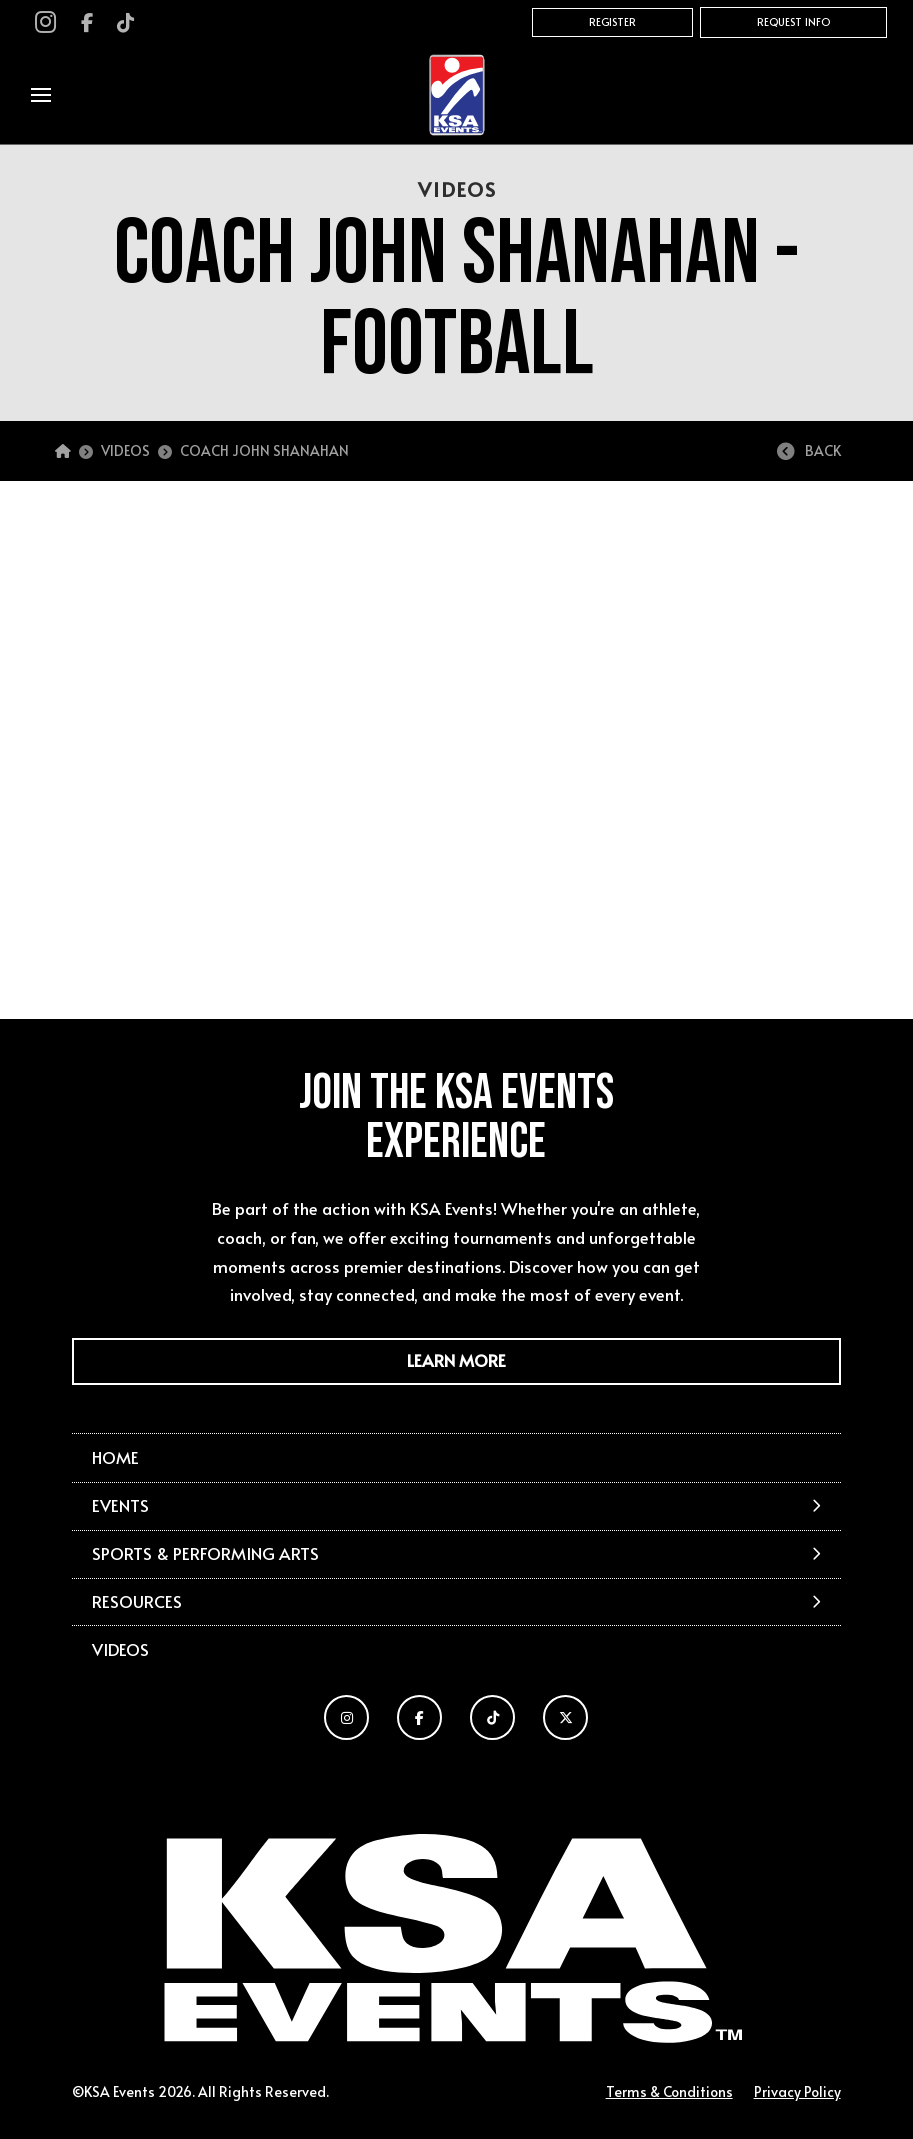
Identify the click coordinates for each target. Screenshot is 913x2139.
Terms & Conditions (669, 2091)
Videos (120, 1649)
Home (115, 1457)
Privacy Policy (797, 2091)
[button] (41, 95)
